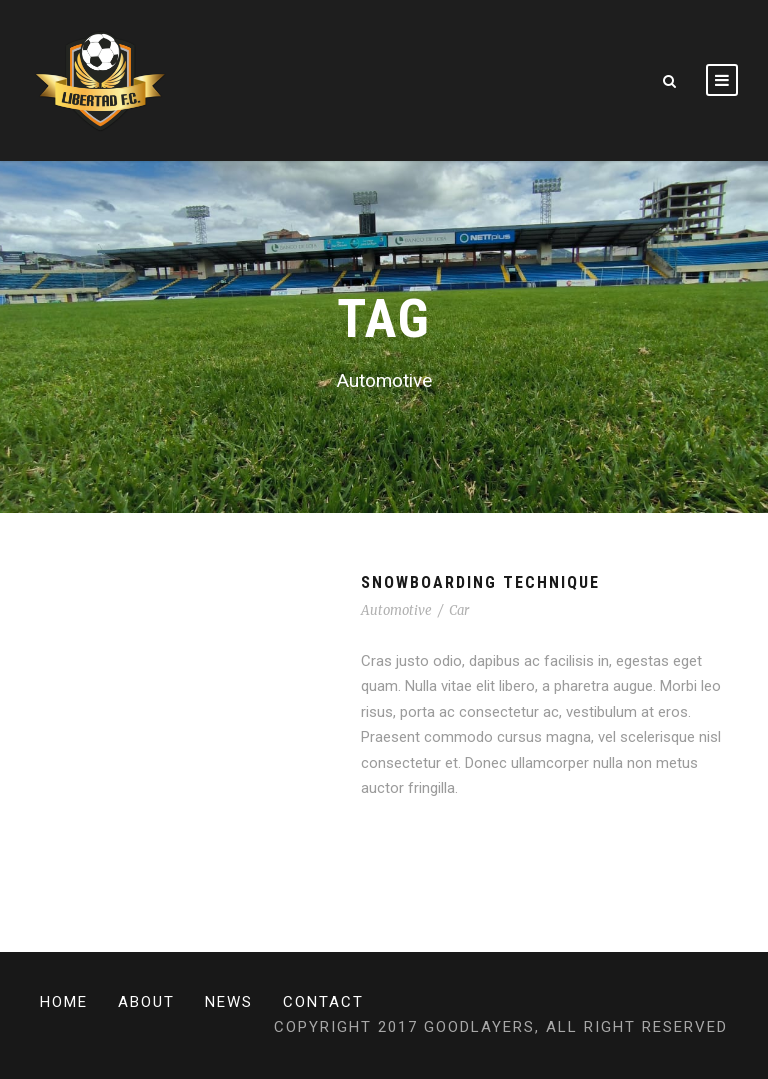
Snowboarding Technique (480, 582)
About (146, 1002)
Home (64, 1002)
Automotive (396, 610)
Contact (323, 1002)
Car (459, 610)
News (229, 1002)
